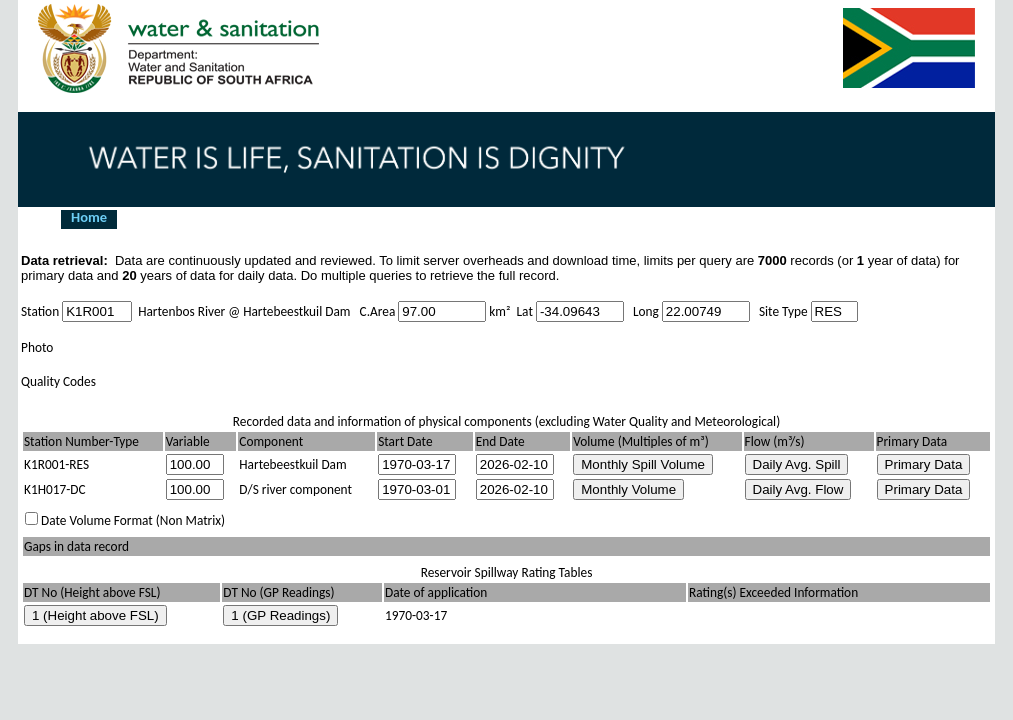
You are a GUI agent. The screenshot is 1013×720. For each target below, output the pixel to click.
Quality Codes (58, 381)
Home (89, 218)
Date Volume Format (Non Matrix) (133, 520)
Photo (37, 347)
